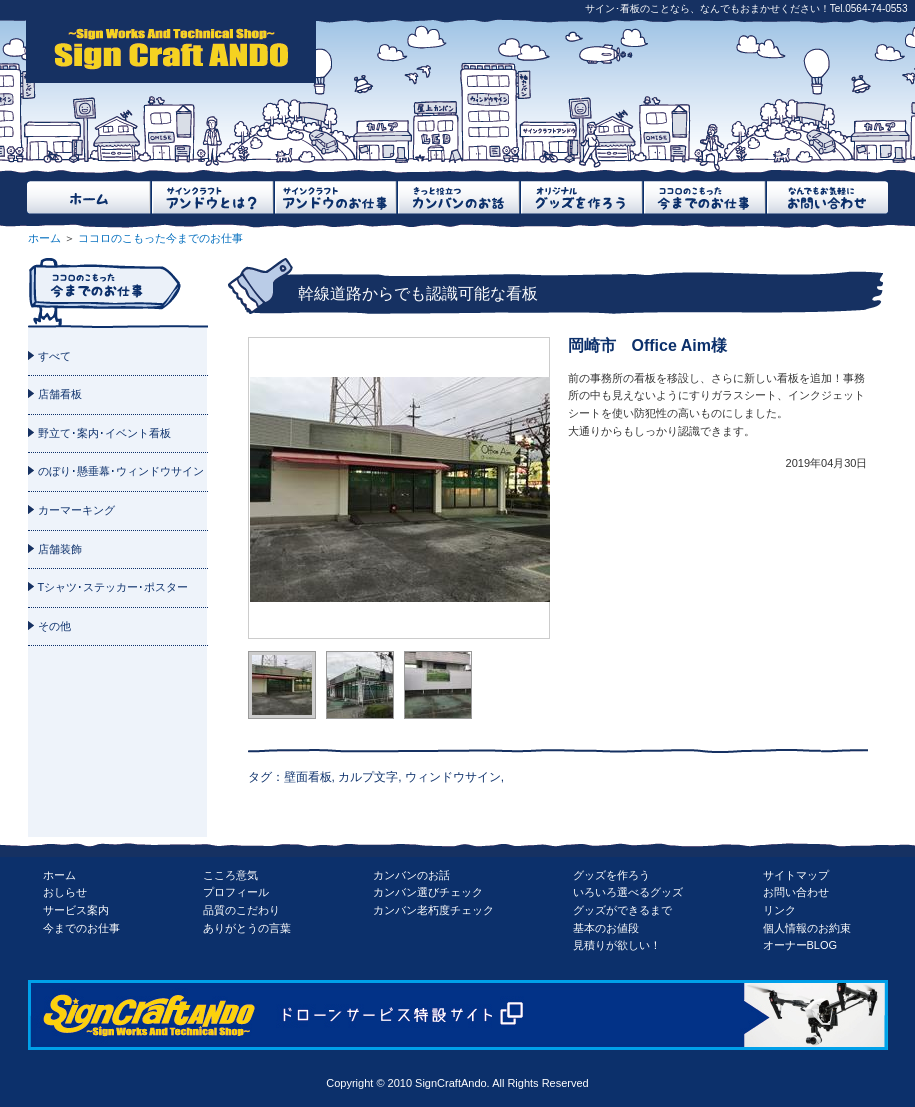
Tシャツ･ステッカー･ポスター (113, 587)
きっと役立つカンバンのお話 (457, 197)
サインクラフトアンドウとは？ (211, 197)
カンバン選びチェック (428, 892)
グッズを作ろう (611, 875)
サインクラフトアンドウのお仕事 (334, 197)
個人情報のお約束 (807, 928)
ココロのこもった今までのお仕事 (703, 197)
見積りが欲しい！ (617, 945)
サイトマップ (796, 875)
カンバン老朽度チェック (433, 910)
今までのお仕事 (81, 928)
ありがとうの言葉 (247, 928)
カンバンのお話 (411, 875)
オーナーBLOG (800, 945)
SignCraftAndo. (452, 1083)
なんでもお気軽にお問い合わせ (826, 197)
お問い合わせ (796, 892)
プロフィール (236, 892)
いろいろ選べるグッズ (628, 892)
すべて (54, 356)
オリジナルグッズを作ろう (580, 197)
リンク (779, 910)
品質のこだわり (241, 910)
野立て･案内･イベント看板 (104, 433)
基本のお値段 (606, 928)
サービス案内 (76, 910)
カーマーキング (76, 510)
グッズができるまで (622, 910)
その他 (54, 626)
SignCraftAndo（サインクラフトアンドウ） (171, 50)
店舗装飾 (60, 549)
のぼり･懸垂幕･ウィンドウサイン (121, 471)
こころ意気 (230, 875)
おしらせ (65, 892)
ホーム (88, 197)
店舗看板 (60, 394)
